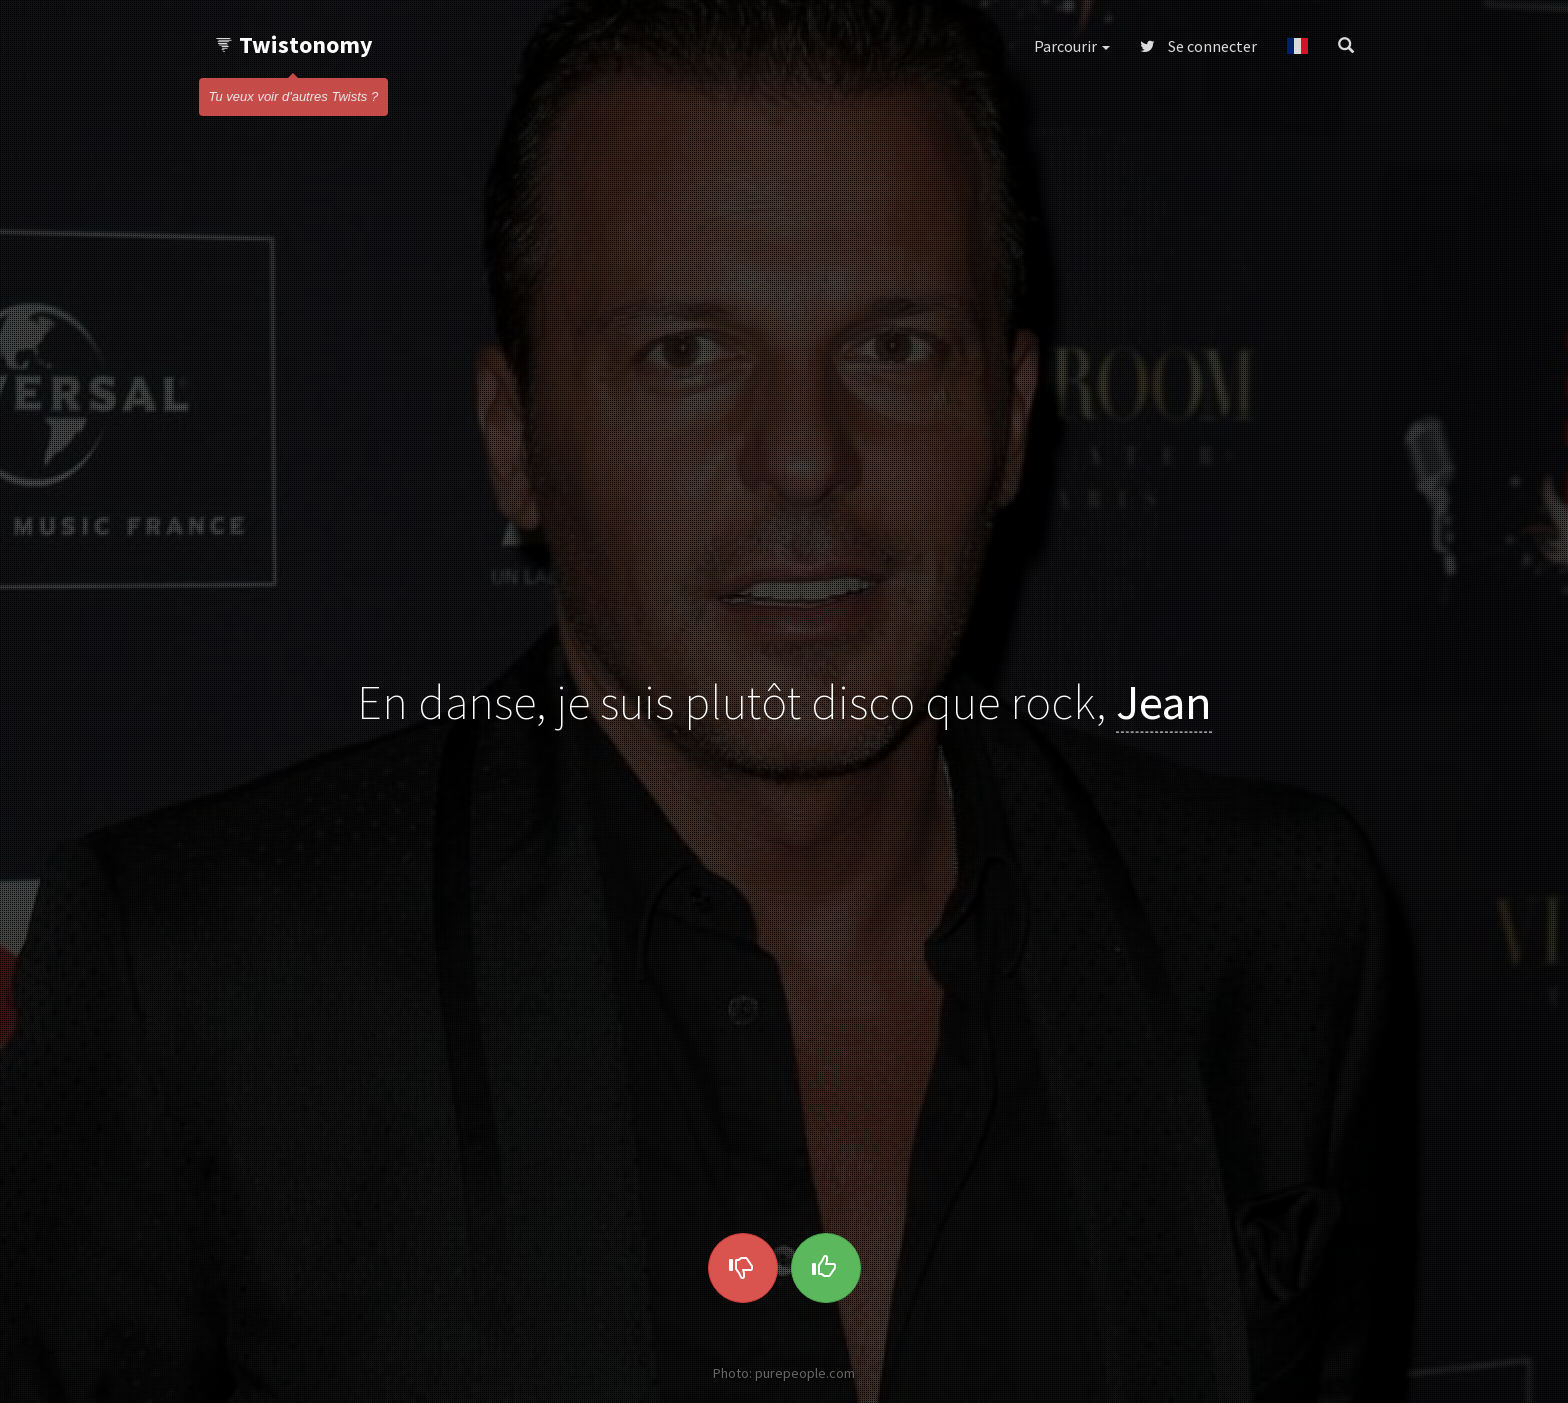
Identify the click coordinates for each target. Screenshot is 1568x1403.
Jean (1164, 701)
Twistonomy (293, 44)
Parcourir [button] (1072, 46)
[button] (1297, 46)
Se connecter (1198, 46)
